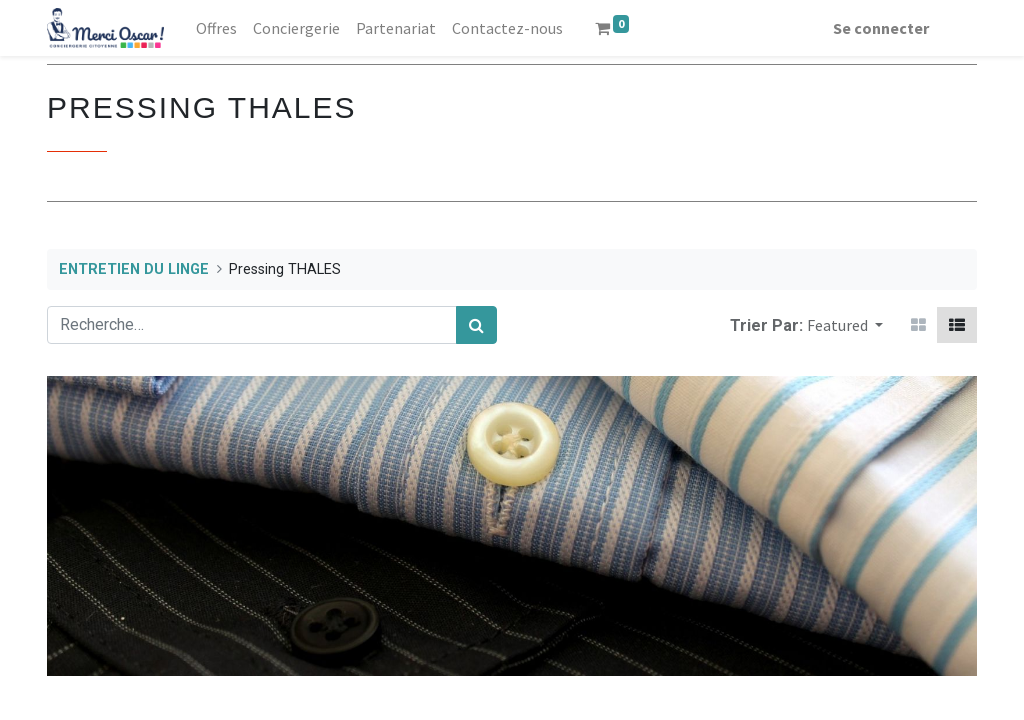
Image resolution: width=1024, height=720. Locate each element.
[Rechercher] (476, 325)
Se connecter (881, 28)
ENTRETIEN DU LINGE (134, 269)
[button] (845, 325)
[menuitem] (216, 28)
